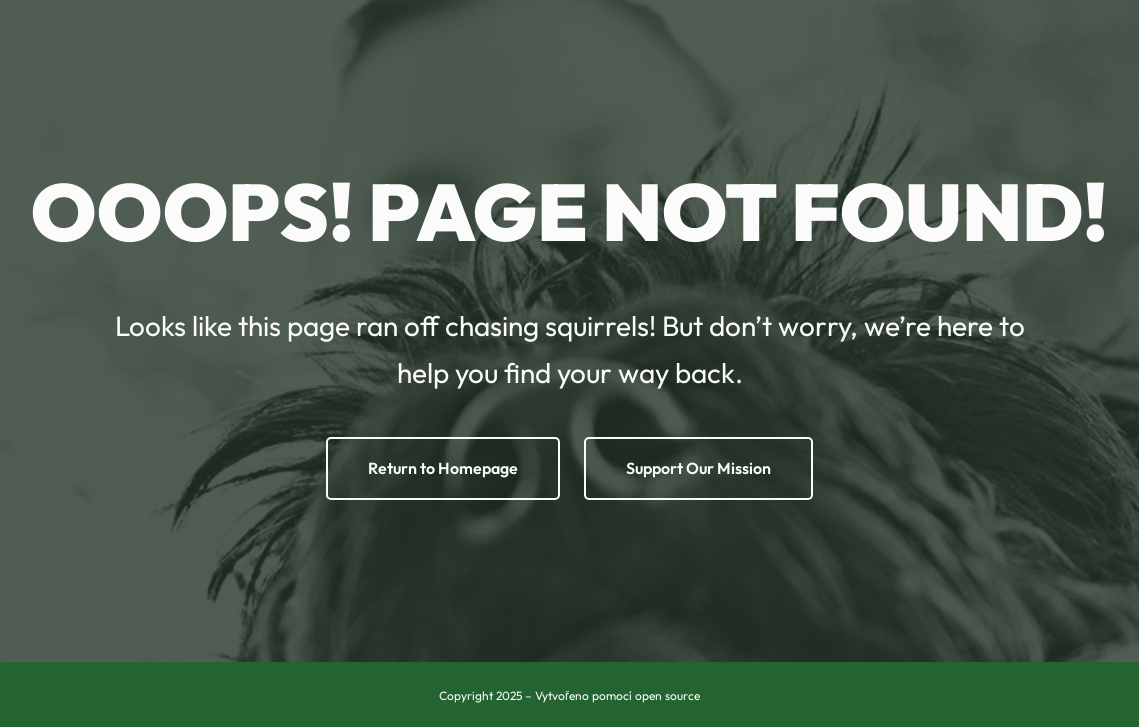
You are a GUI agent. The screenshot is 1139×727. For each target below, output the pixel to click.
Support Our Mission (698, 468)
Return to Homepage (443, 468)
